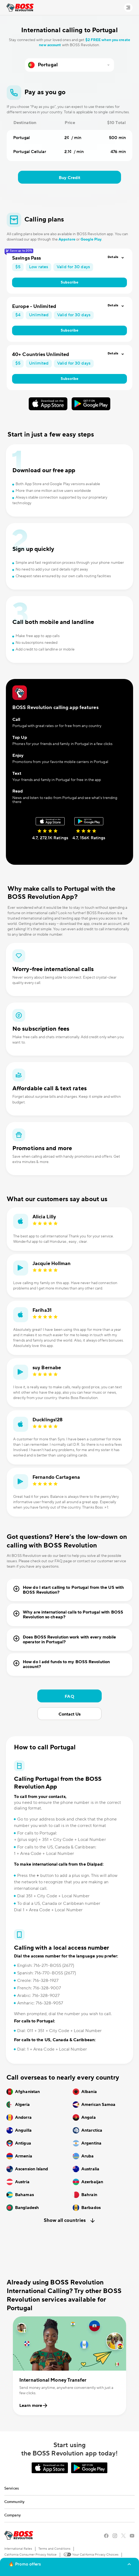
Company (12, 2515)
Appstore (66, 239)
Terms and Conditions (54, 2549)
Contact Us (69, 1714)
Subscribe (70, 282)
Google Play (91, 239)
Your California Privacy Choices (90, 2554)
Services (11, 2488)
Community (14, 2501)
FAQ (69, 1696)
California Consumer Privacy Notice (30, 2555)
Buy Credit (70, 177)
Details (113, 257)
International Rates (18, 2549)
